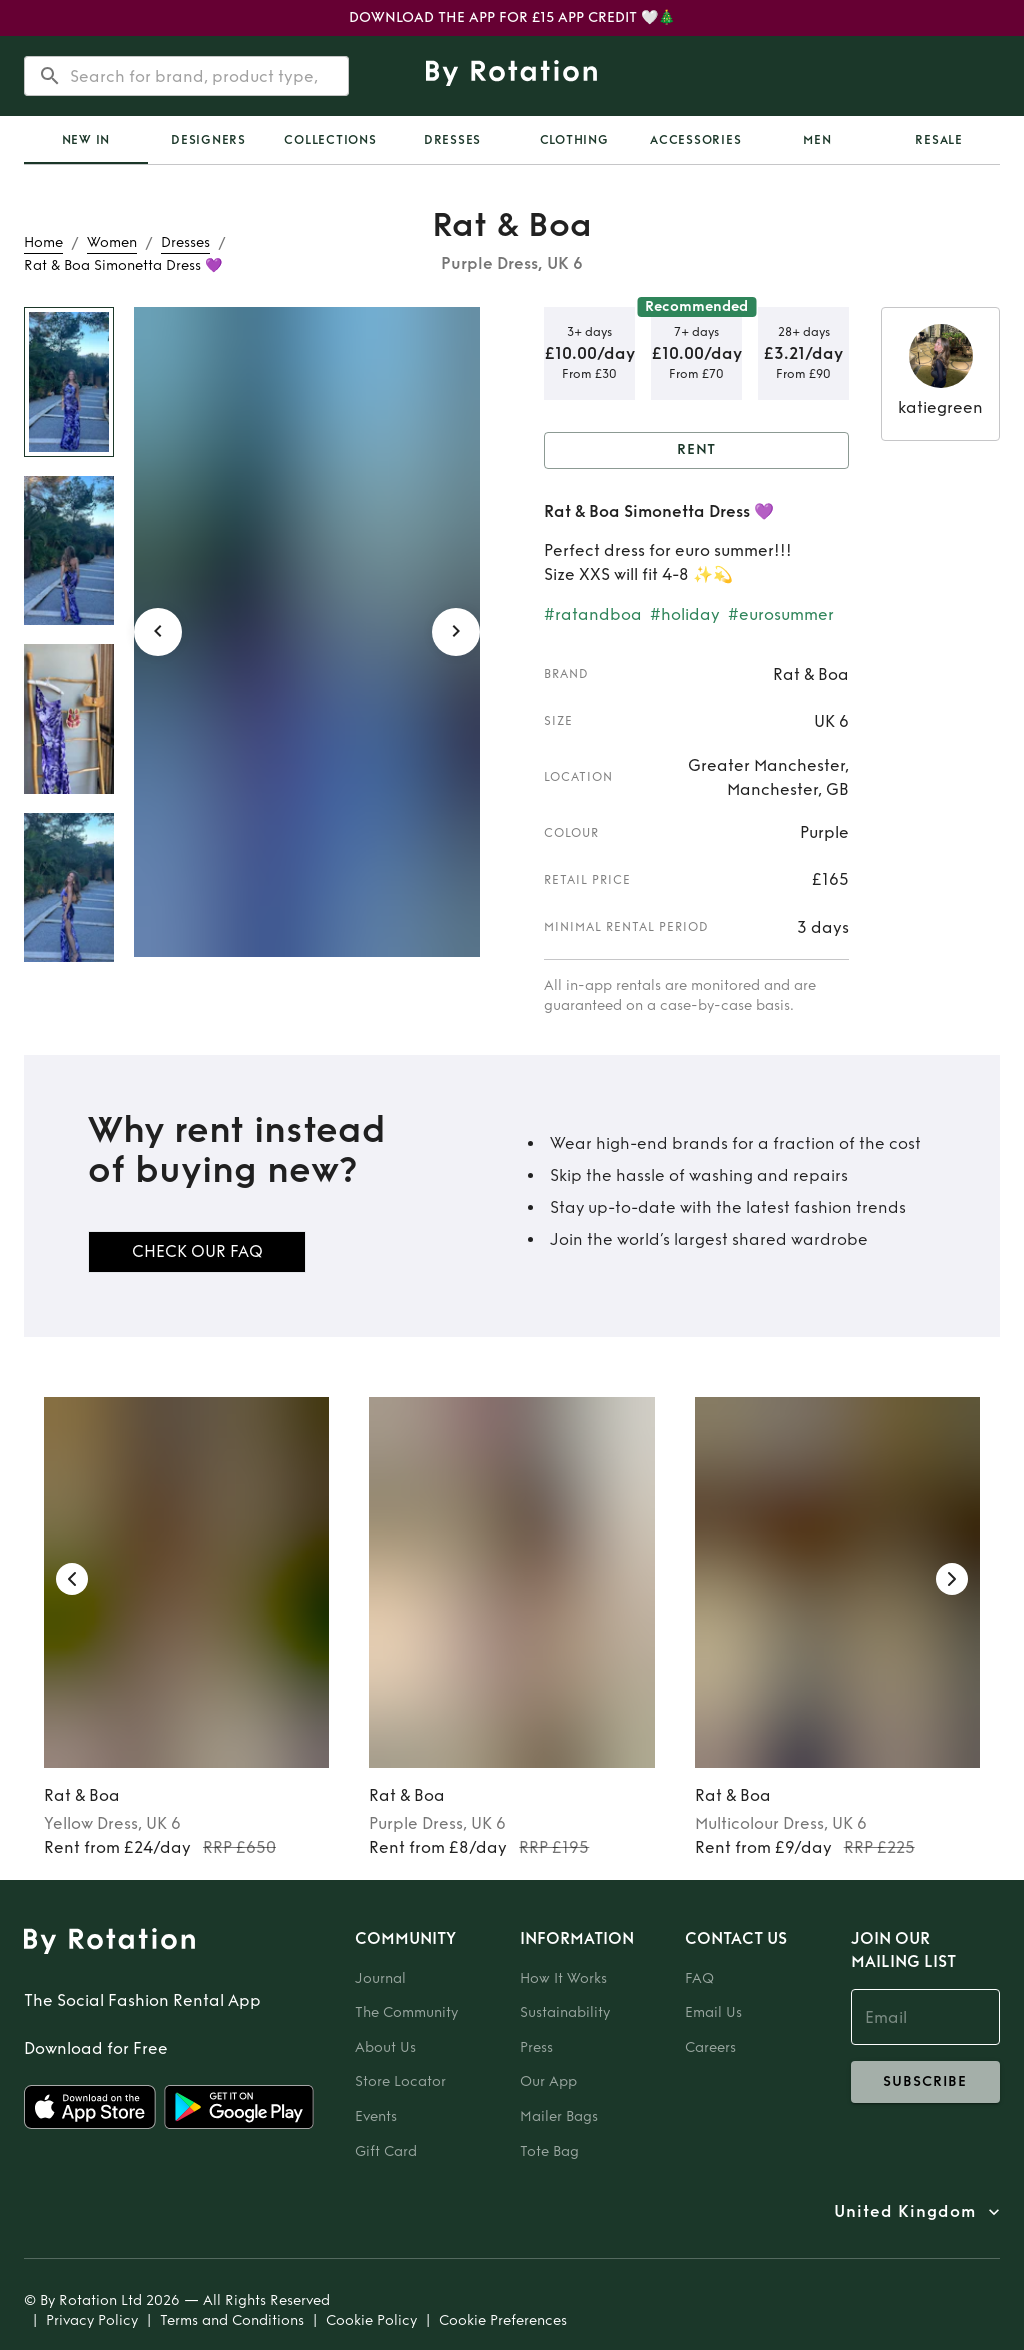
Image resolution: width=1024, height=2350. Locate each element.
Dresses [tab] (452, 140)
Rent (696, 450)
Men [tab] (817, 140)
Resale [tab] (939, 140)
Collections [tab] (330, 140)
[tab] (86, 140)
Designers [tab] (208, 140)
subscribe (925, 2082)
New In (86, 140)
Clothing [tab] (574, 140)
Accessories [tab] (695, 140)
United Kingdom (905, 2212)
